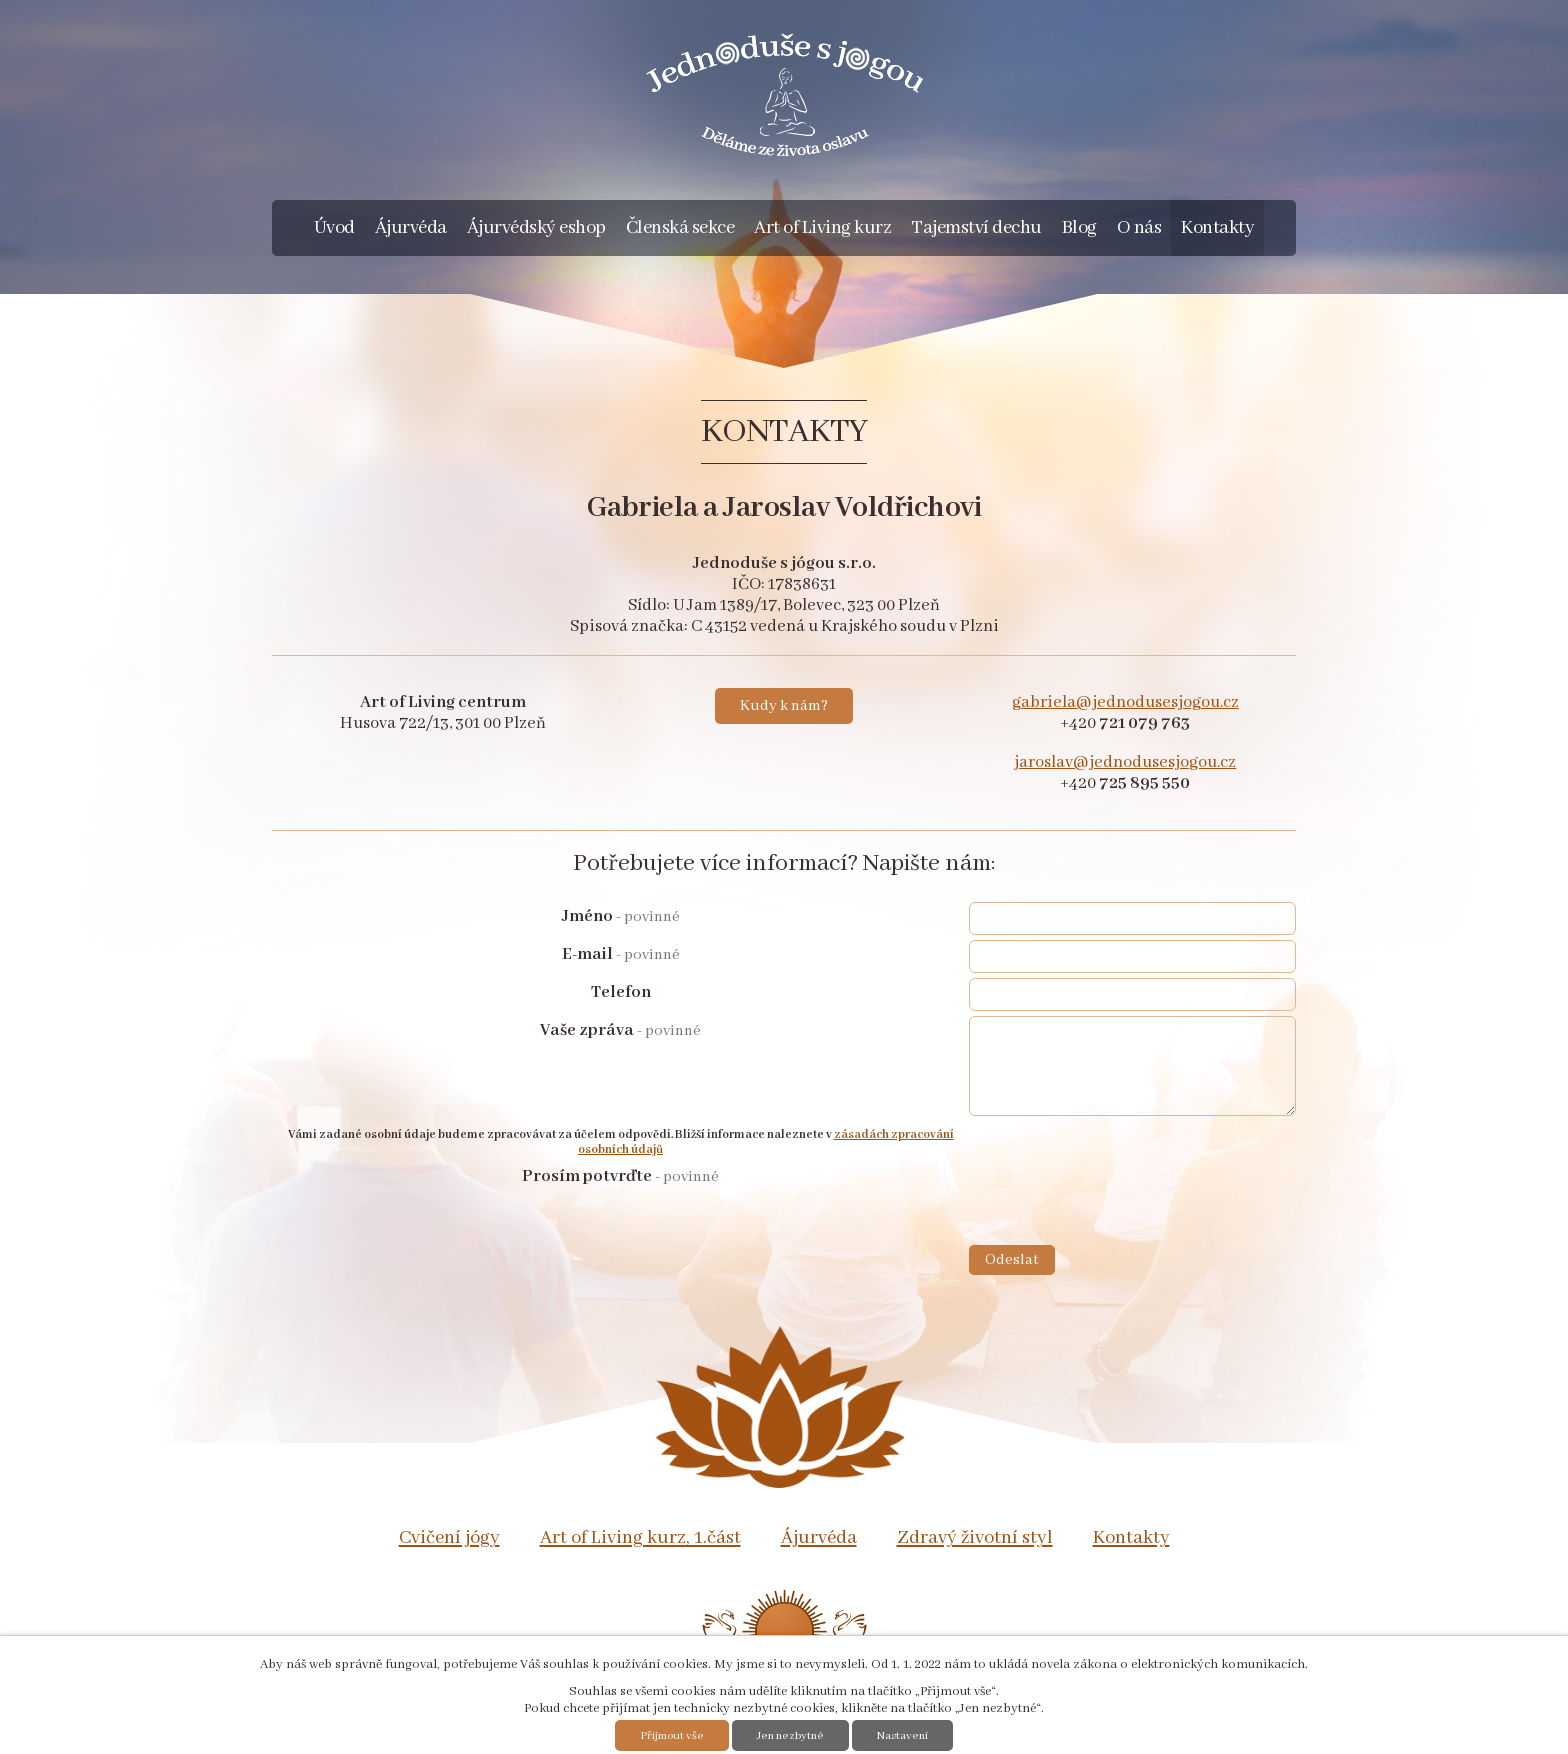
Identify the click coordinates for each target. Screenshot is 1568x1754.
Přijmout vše (672, 1735)
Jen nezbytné (790, 1735)
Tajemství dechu (976, 228)
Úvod (334, 228)
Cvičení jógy (449, 1538)
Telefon (621, 992)
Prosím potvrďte (620, 1176)
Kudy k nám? (784, 706)
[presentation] (1121, 1205)
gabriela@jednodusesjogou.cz (1125, 702)
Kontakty (1217, 228)
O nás (1139, 228)
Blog (1079, 228)
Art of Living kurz (822, 228)
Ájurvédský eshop (536, 228)
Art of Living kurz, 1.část (640, 1538)
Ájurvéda (411, 228)
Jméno (621, 916)
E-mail (621, 954)
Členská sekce (680, 228)
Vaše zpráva (620, 1030)
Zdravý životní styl (975, 1538)
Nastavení (902, 1735)
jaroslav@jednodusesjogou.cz (1125, 762)
